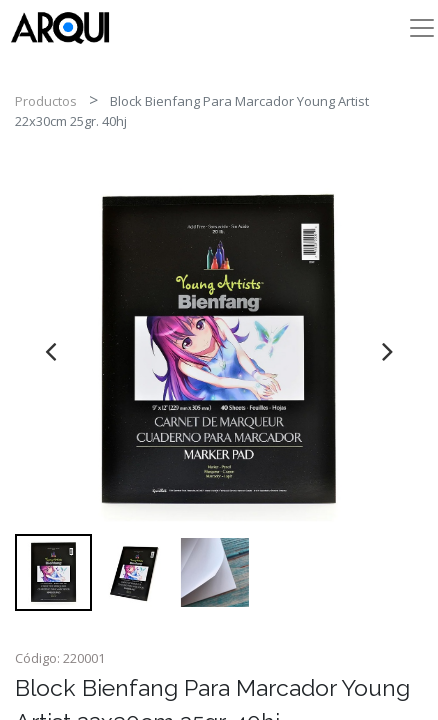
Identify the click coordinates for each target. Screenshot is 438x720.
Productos (46, 101)
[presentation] (50, 351)
